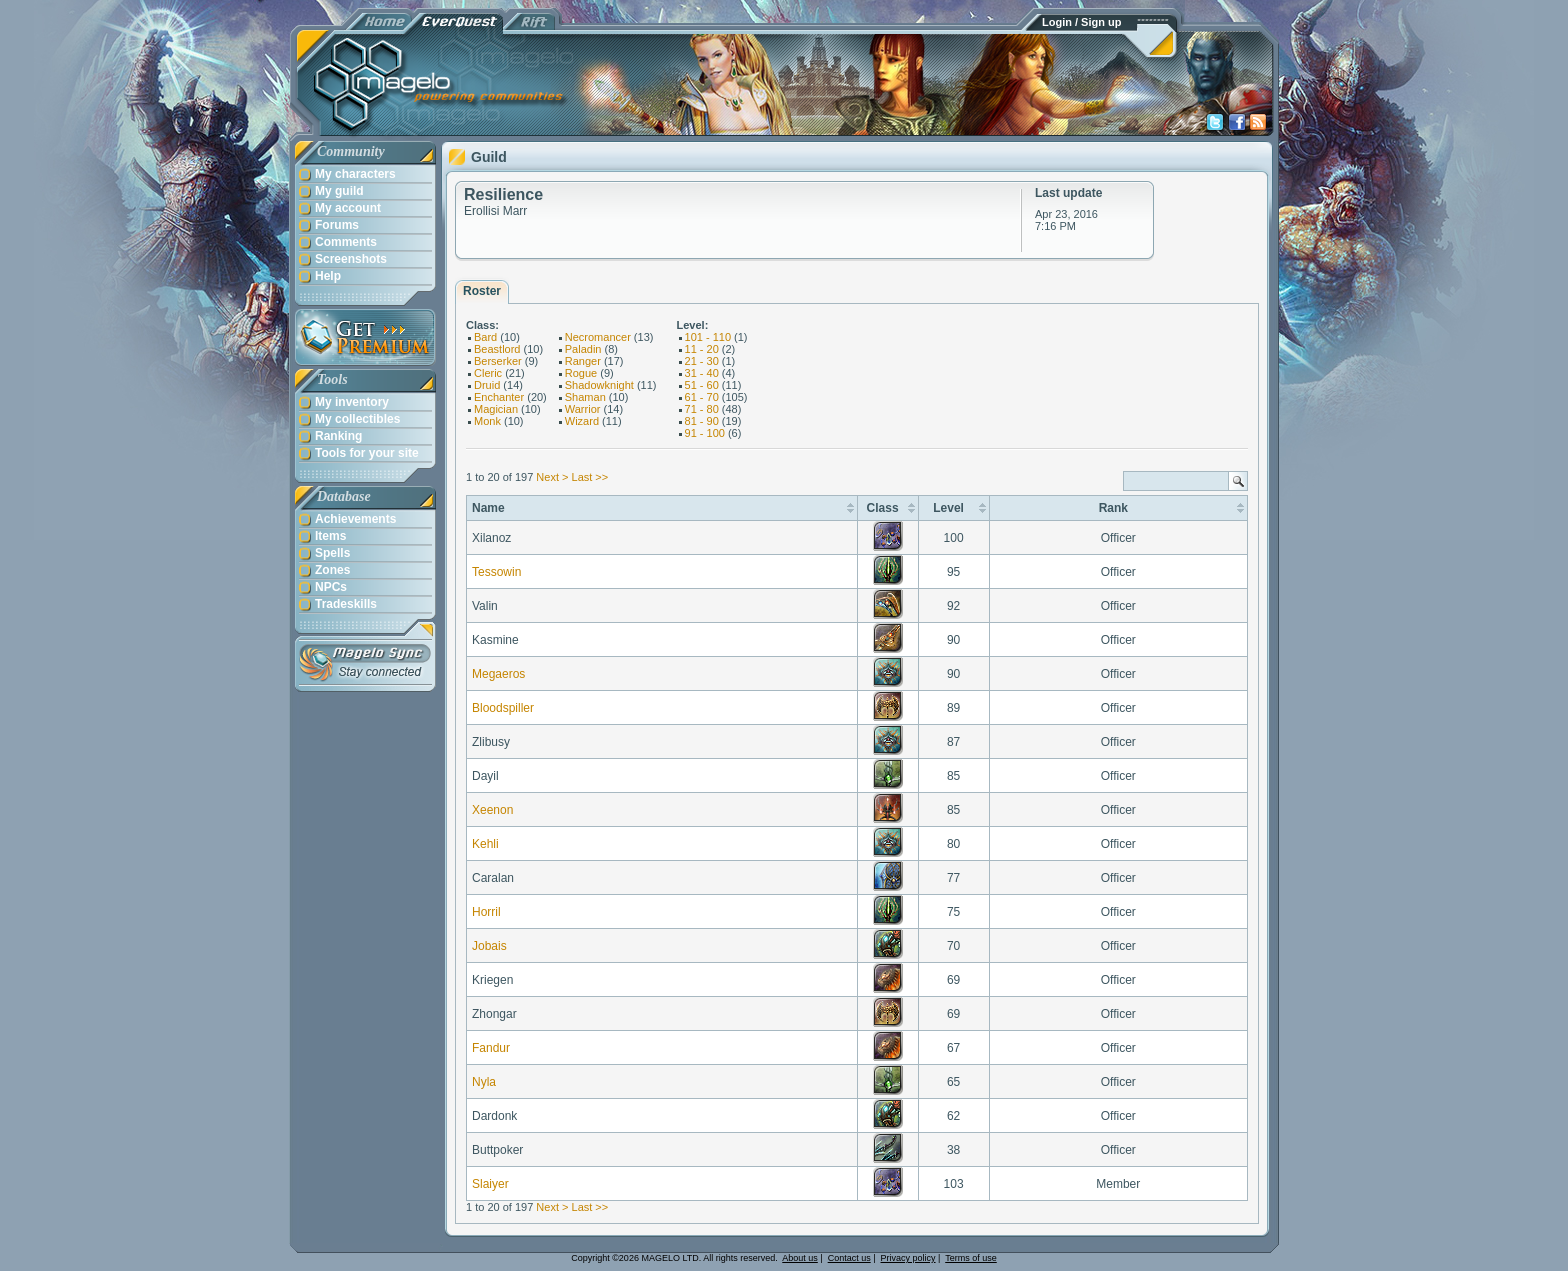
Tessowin (496, 572)
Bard (485, 337)
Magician (496, 409)
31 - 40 (702, 373)
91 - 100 (705, 433)
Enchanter (499, 397)
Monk (487, 421)
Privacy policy (908, 1258)
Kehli (485, 844)
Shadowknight (599, 385)
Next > (552, 477)
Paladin (583, 349)
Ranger (583, 361)
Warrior (583, 409)
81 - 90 (702, 421)
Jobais (489, 946)
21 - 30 (702, 361)
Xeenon (492, 810)
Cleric (488, 373)
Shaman (585, 397)
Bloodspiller (503, 708)
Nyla (484, 1082)
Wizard (582, 421)
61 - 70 (702, 397)
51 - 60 (702, 385)
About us (800, 1258)
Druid (487, 385)
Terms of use (971, 1258)
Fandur (491, 1048)
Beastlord (497, 349)
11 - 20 (702, 349)
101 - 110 (708, 337)
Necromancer (598, 337)
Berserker (498, 361)
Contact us (849, 1258)
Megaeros (498, 674)
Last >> (590, 477)
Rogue (581, 373)
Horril (486, 912)
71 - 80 (702, 409)
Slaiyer (490, 1184)
